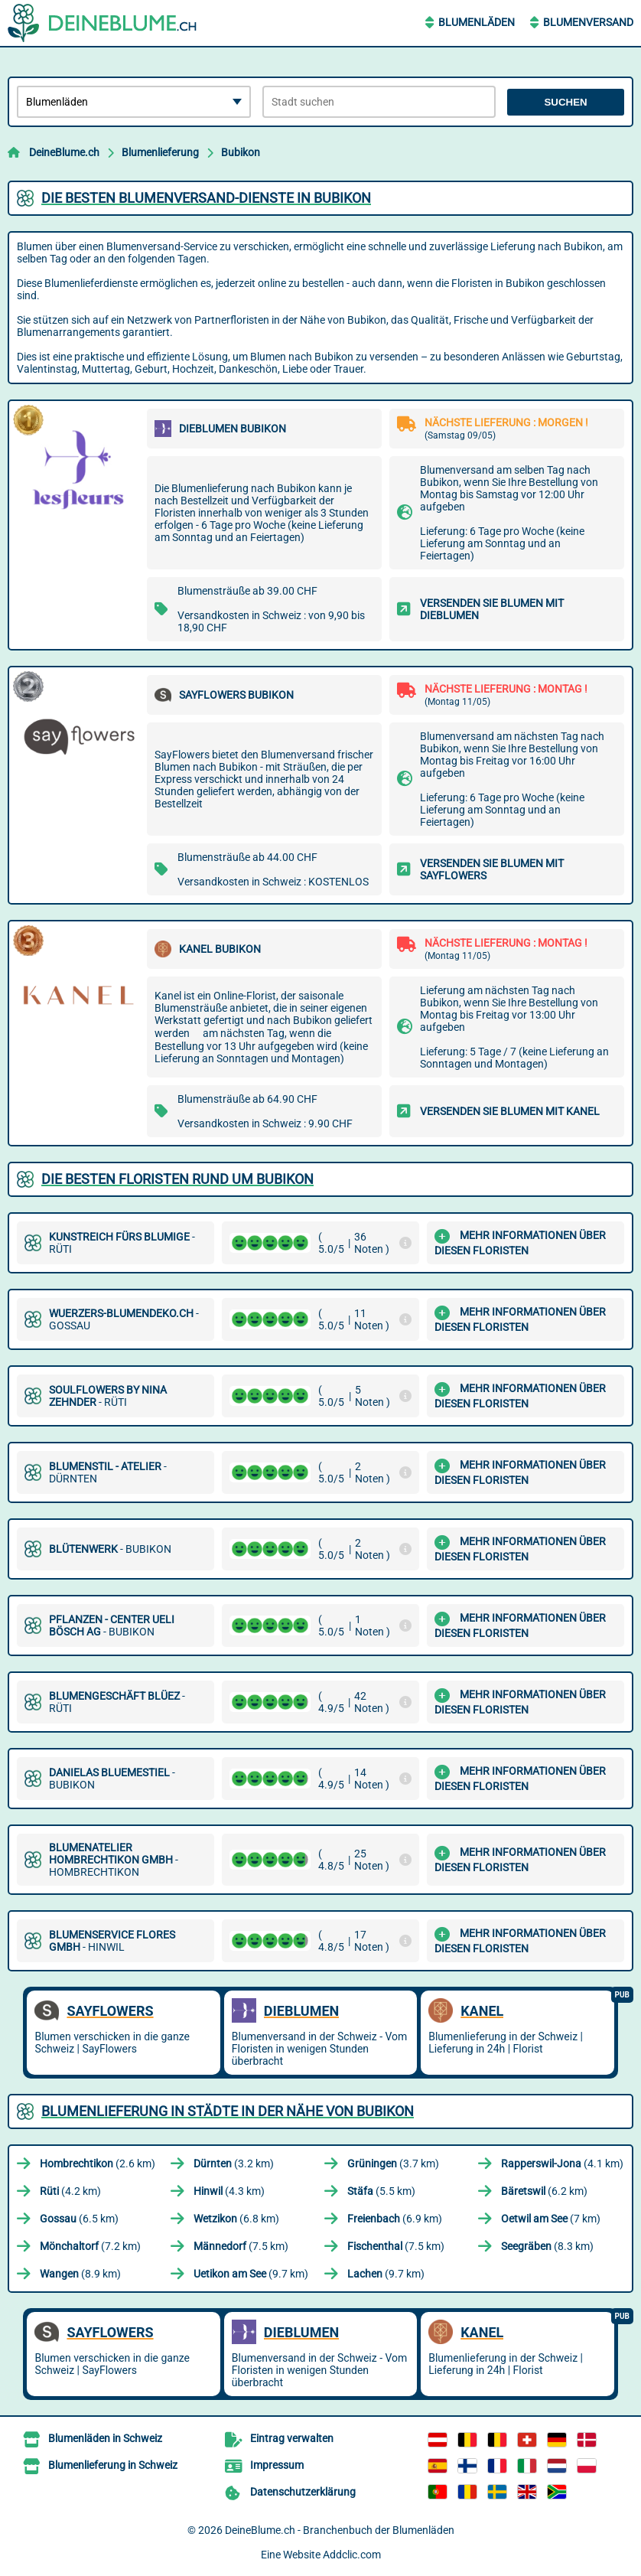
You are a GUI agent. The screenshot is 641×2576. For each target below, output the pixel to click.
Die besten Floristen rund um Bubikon (177, 1179)
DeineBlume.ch (64, 152)
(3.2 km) (234, 2163)
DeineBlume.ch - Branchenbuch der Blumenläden (339, 2530)
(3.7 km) (393, 2163)
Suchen (565, 102)
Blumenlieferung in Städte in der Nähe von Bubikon (227, 2111)
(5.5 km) (381, 2191)
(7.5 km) (241, 2246)
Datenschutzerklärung (303, 2492)
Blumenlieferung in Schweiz (112, 2465)
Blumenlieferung (160, 152)
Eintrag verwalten (292, 2438)
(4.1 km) (562, 2163)
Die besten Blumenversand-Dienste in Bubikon (206, 198)
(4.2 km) (70, 2191)
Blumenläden (476, 22)
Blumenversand (588, 22)
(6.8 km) (236, 2218)
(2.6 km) (97, 2163)
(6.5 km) (79, 2218)
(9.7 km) (251, 2274)
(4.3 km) (229, 2191)
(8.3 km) (547, 2246)
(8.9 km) (80, 2274)
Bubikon (240, 152)
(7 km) (550, 2218)
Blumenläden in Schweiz (105, 2438)
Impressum (277, 2465)
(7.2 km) (90, 2246)
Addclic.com (352, 2554)
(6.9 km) (394, 2218)
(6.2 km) (544, 2191)
